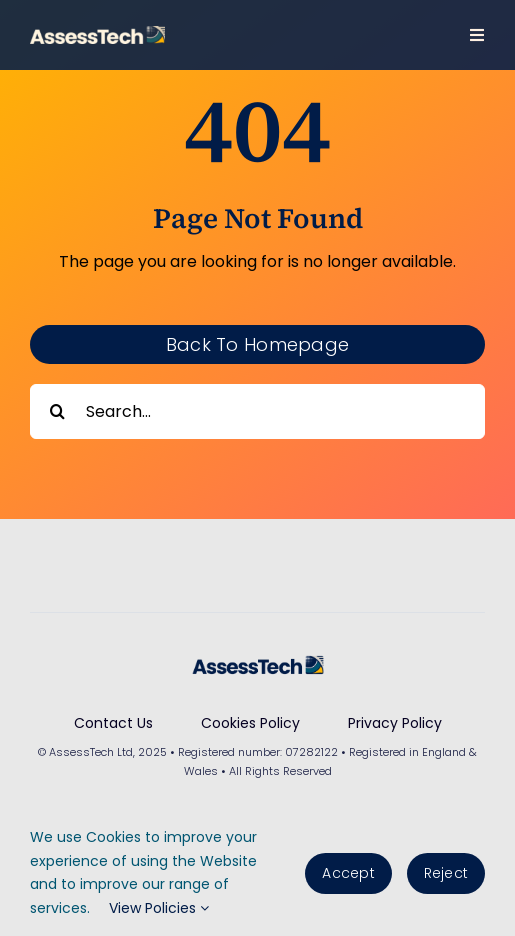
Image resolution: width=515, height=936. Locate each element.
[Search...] (257, 411)
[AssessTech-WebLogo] (97, 33)
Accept (348, 873)
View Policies (159, 908)
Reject (446, 873)
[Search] (57, 411)
